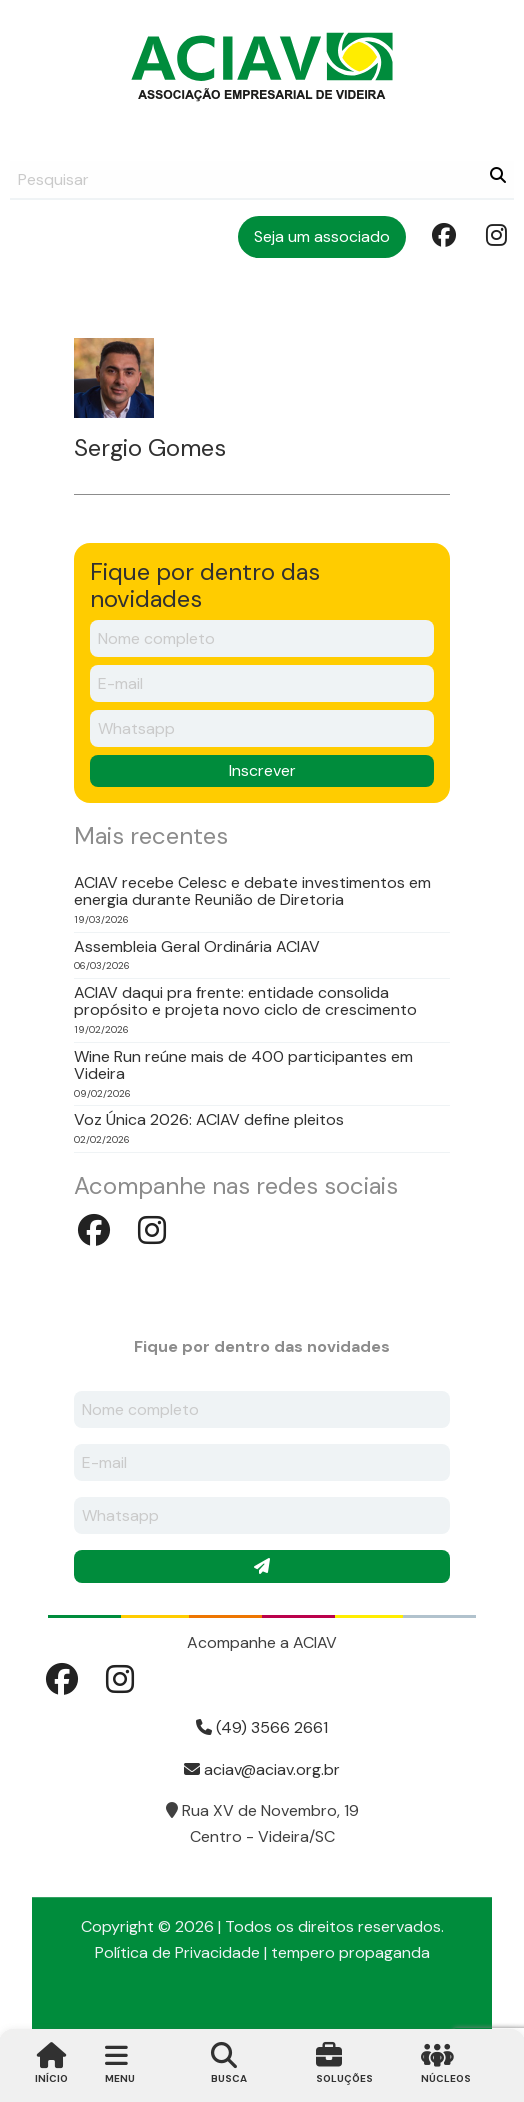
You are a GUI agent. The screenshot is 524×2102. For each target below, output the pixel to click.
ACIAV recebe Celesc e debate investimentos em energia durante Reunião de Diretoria (252, 891)
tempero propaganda (350, 1952)
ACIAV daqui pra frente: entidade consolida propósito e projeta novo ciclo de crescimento (245, 1001)
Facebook (442, 234)
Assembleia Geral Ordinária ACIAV (197, 947)
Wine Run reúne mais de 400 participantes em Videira (243, 1065)
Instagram (496, 234)
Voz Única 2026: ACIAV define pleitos (209, 1120)
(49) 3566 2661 (262, 1727)
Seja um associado (322, 236)
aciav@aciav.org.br (262, 1769)
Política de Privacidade (177, 1952)
